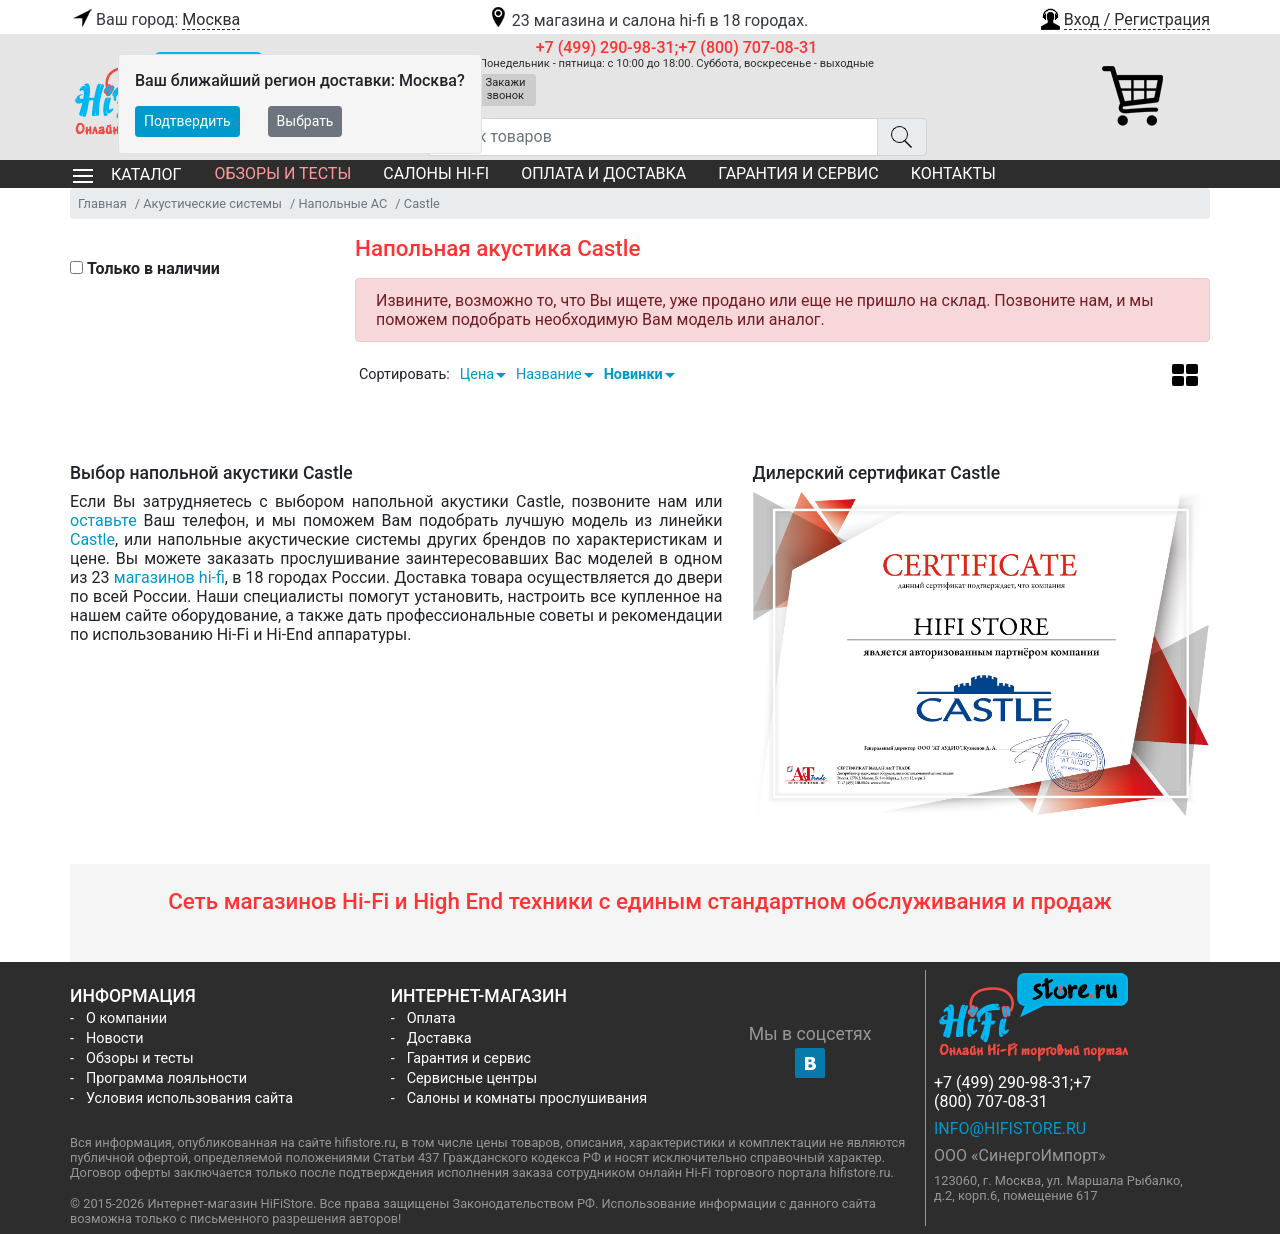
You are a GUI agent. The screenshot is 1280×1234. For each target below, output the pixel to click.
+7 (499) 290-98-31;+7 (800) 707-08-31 (677, 47)
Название (549, 374)
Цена (477, 374)
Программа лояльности (166, 1078)
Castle (92, 539)
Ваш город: (155, 20)
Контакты (953, 173)
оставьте (103, 520)
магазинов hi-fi (169, 577)
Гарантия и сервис (798, 173)
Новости (115, 1038)
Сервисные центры (472, 1078)
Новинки (633, 374)
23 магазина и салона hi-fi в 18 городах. (647, 20)
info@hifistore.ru (1010, 1128)
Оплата (431, 1018)
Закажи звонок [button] (506, 89)
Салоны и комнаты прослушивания (527, 1098)
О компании (126, 1018)
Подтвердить (187, 121)
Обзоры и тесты (282, 173)
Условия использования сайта (189, 1098)
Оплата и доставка (603, 173)
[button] (1124, 17)
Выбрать (305, 121)
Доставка (439, 1038)
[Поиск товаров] (652, 137)
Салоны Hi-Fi (436, 173)
